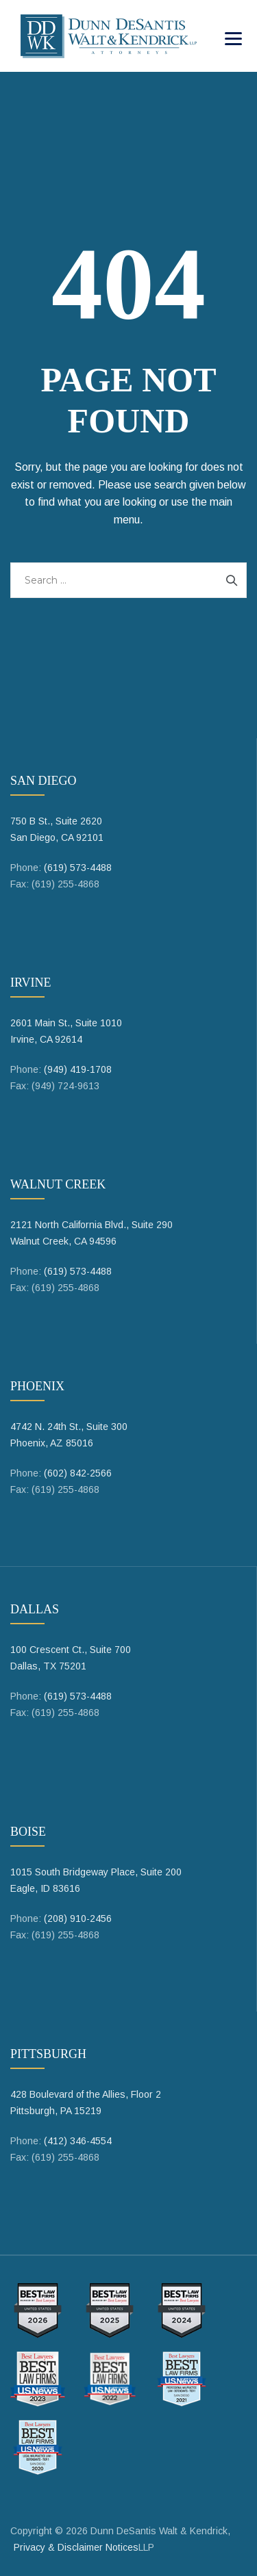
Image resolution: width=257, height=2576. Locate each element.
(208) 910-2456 (78, 1918)
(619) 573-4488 (78, 867)
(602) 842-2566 (78, 1473)
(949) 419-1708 (78, 1069)
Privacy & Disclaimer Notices (76, 2547)
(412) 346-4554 (78, 2140)
